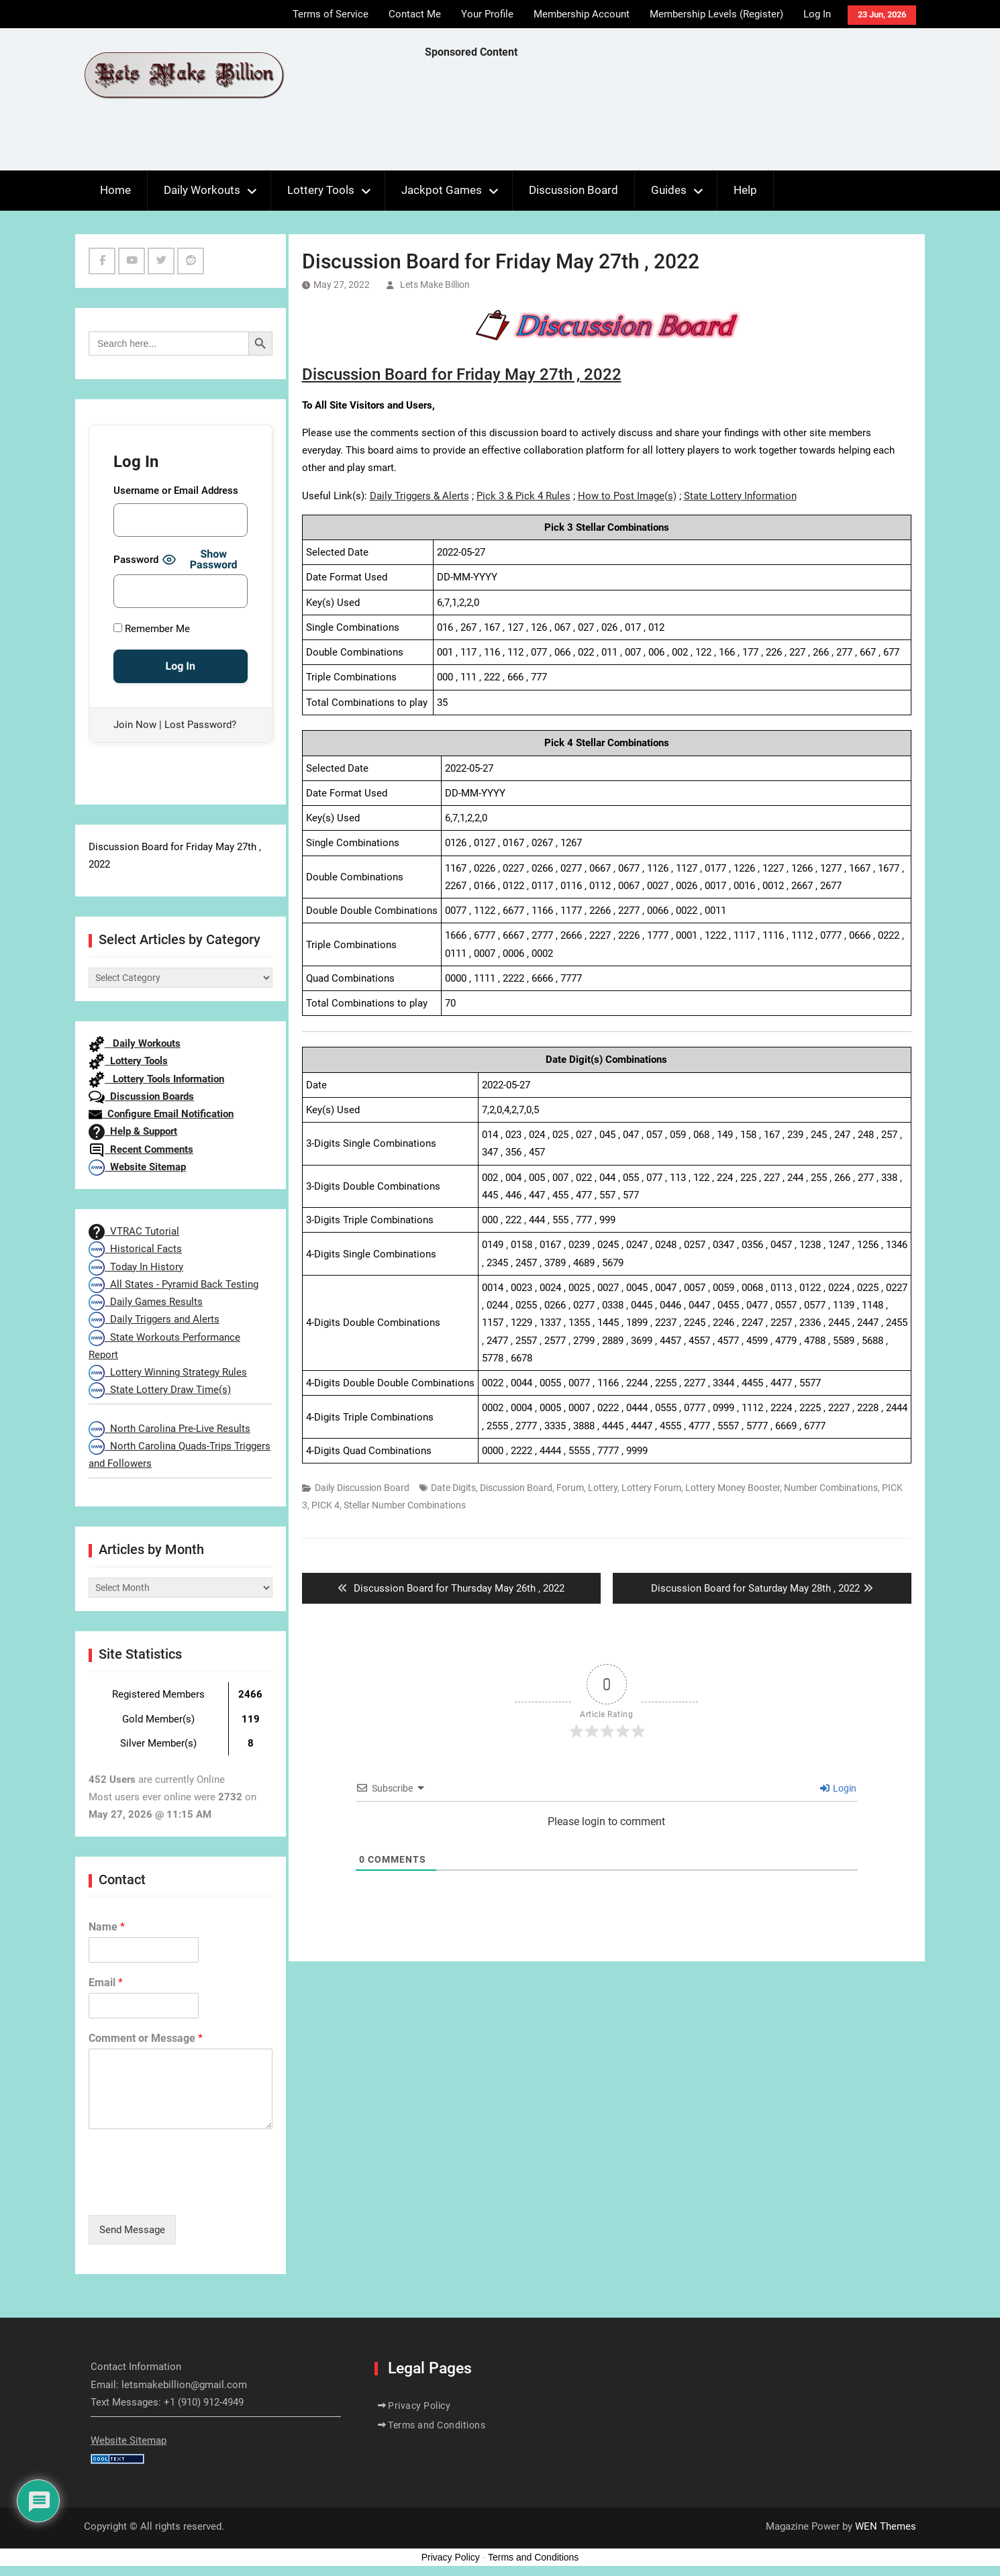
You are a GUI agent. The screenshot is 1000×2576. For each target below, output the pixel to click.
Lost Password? (200, 725)
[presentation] (191, 2193)
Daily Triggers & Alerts (419, 496)
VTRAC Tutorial (134, 1231)
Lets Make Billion (435, 284)
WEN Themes (885, 2526)
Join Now (134, 725)
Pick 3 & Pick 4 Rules (523, 496)
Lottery (602, 1487)
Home (115, 190)
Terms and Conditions (436, 2425)
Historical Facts (135, 1249)
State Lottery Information (740, 496)
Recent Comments (141, 1149)
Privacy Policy (419, 2405)
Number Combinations (831, 1487)
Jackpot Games (441, 190)
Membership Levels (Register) (716, 14)
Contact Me (415, 14)
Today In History (136, 1267)
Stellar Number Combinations (405, 1505)
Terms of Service (330, 14)
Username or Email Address (175, 490)
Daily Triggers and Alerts (154, 1319)
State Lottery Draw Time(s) (160, 1390)
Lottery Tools (320, 190)
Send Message (132, 2230)
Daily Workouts (202, 190)
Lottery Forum (651, 1487)
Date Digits (453, 1487)
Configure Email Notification (161, 1114)
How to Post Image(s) (627, 496)
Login (838, 1788)
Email (106, 1982)
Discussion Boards (141, 1096)
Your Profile (487, 14)
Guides (669, 190)
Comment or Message (146, 2038)
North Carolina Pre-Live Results (169, 1429)
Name (107, 1926)
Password (135, 560)
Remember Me (151, 629)
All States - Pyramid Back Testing (173, 1284)
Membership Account (582, 14)
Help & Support (133, 1131)
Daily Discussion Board (362, 1487)
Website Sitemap (137, 1167)
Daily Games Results (146, 1302)
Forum (570, 1487)
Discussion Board (573, 190)
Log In (817, 14)
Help (745, 190)
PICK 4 (325, 1505)
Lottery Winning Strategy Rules (168, 1372)
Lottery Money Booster (732, 1487)
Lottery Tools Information (156, 1079)
